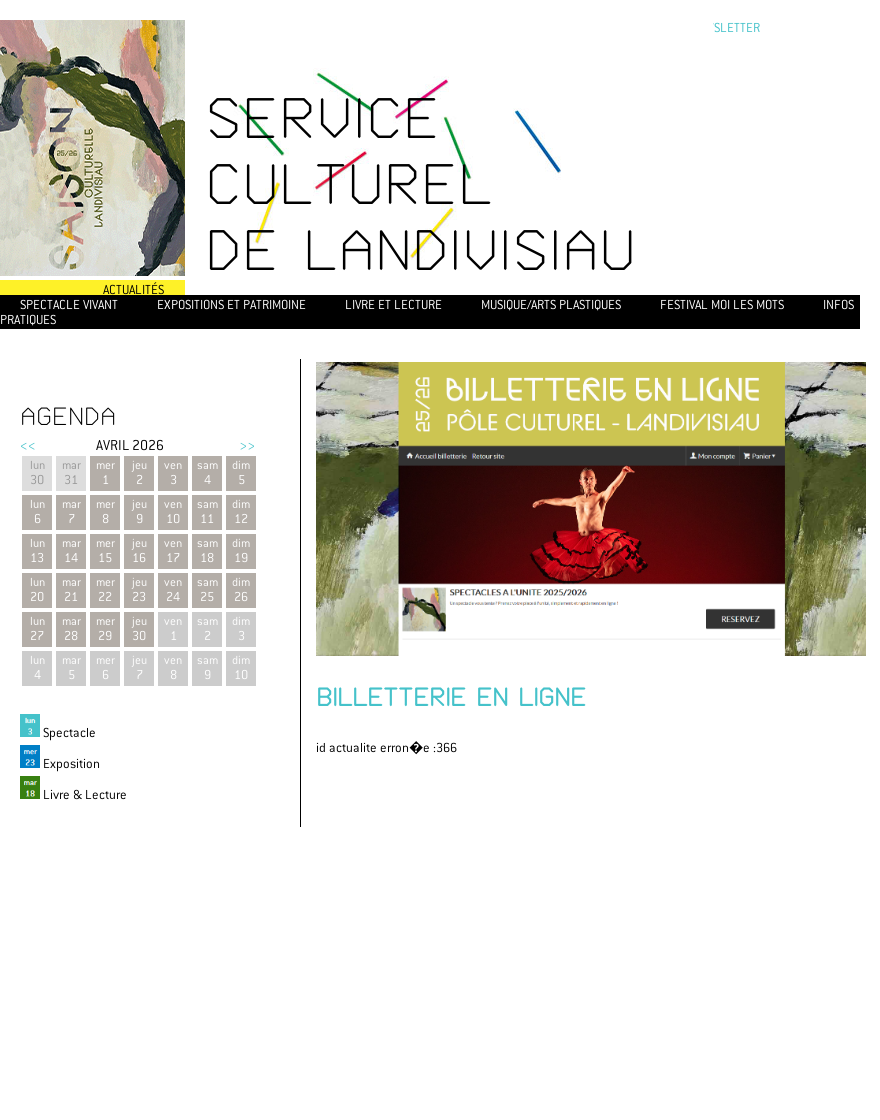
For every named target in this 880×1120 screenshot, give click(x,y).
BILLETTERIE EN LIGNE (451, 697)
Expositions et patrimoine (231, 304)
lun (37, 667)
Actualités (133, 289)
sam (207, 628)
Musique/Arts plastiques (551, 304)
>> (247, 445)
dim (241, 628)
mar (71, 667)
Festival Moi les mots (722, 304)
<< (28, 445)
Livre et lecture (393, 304)
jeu (139, 667)
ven (173, 628)
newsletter (724, 27)
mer (105, 667)
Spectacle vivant (69, 304)
